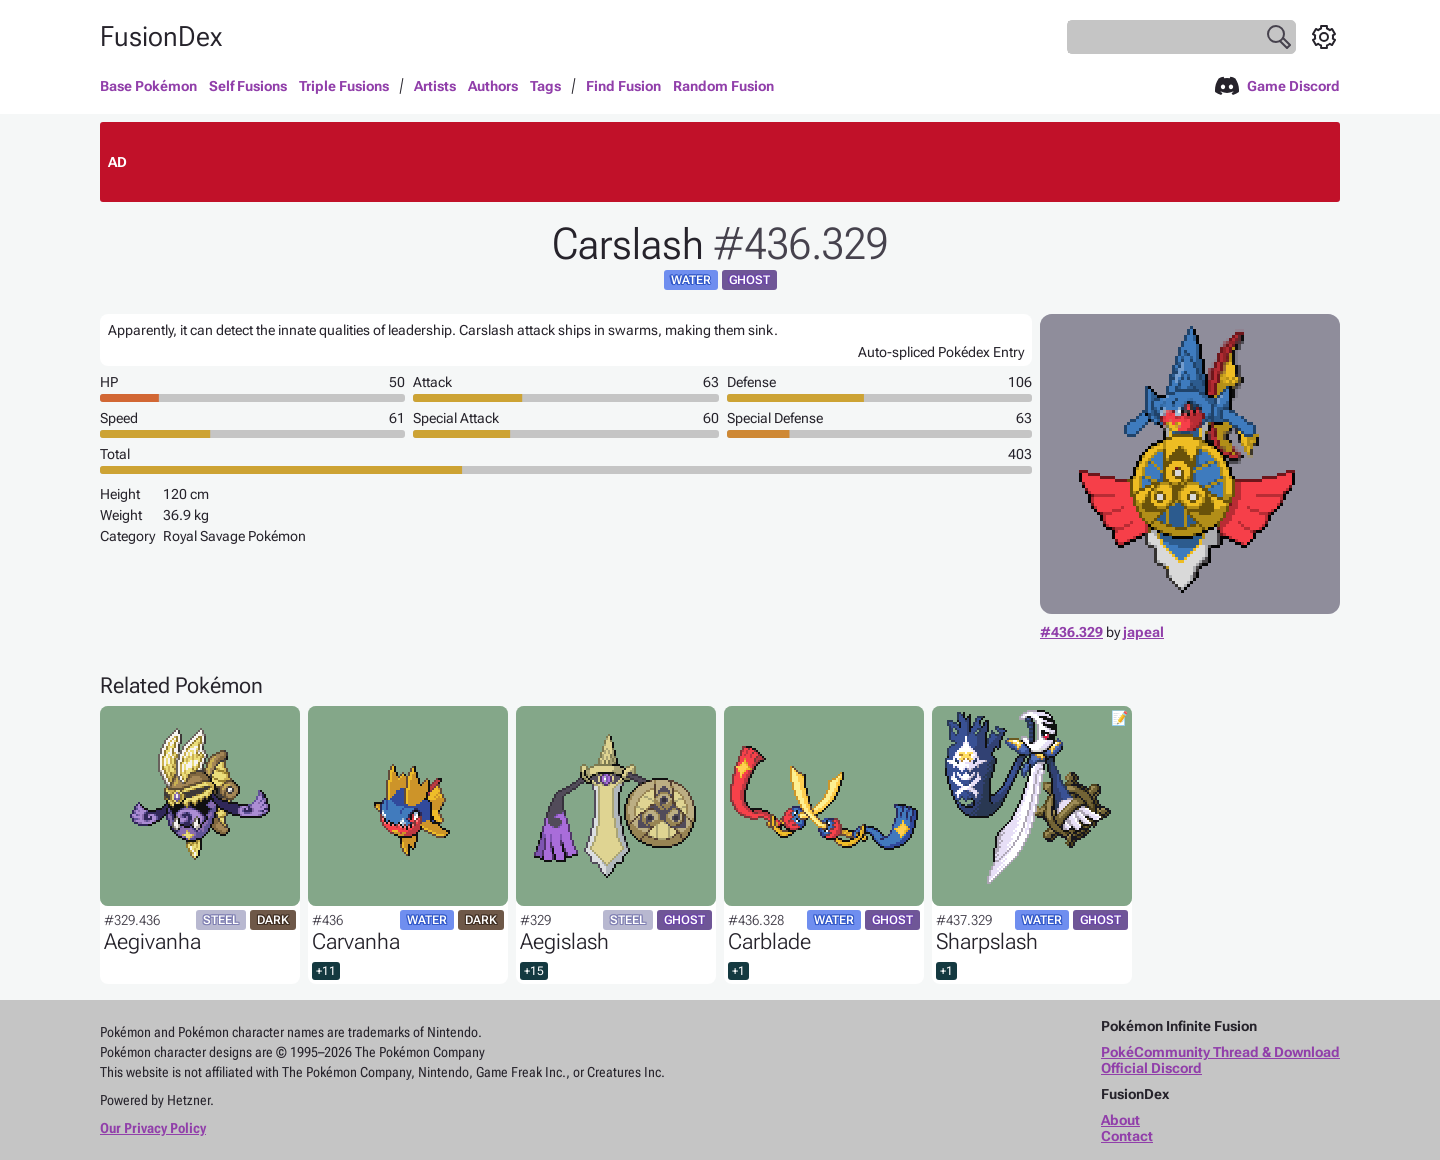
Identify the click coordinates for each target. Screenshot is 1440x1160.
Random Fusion (723, 86)
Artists (435, 86)
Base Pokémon (148, 86)
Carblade (769, 941)
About (1120, 1120)
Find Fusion (623, 86)
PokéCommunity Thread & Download (1220, 1052)
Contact (1127, 1136)
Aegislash (564, 941)
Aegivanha (152, 941)
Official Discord (1151, 1068)
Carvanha (356, 941)
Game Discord (1277, 86)
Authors (493, 86)
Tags (545, 86)
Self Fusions (248, 86)
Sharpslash (987, 941)
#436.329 (1071, 632)
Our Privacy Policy (153, 1128)
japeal (1143, 632)
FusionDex (161, 36)
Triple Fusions (344, 86)
